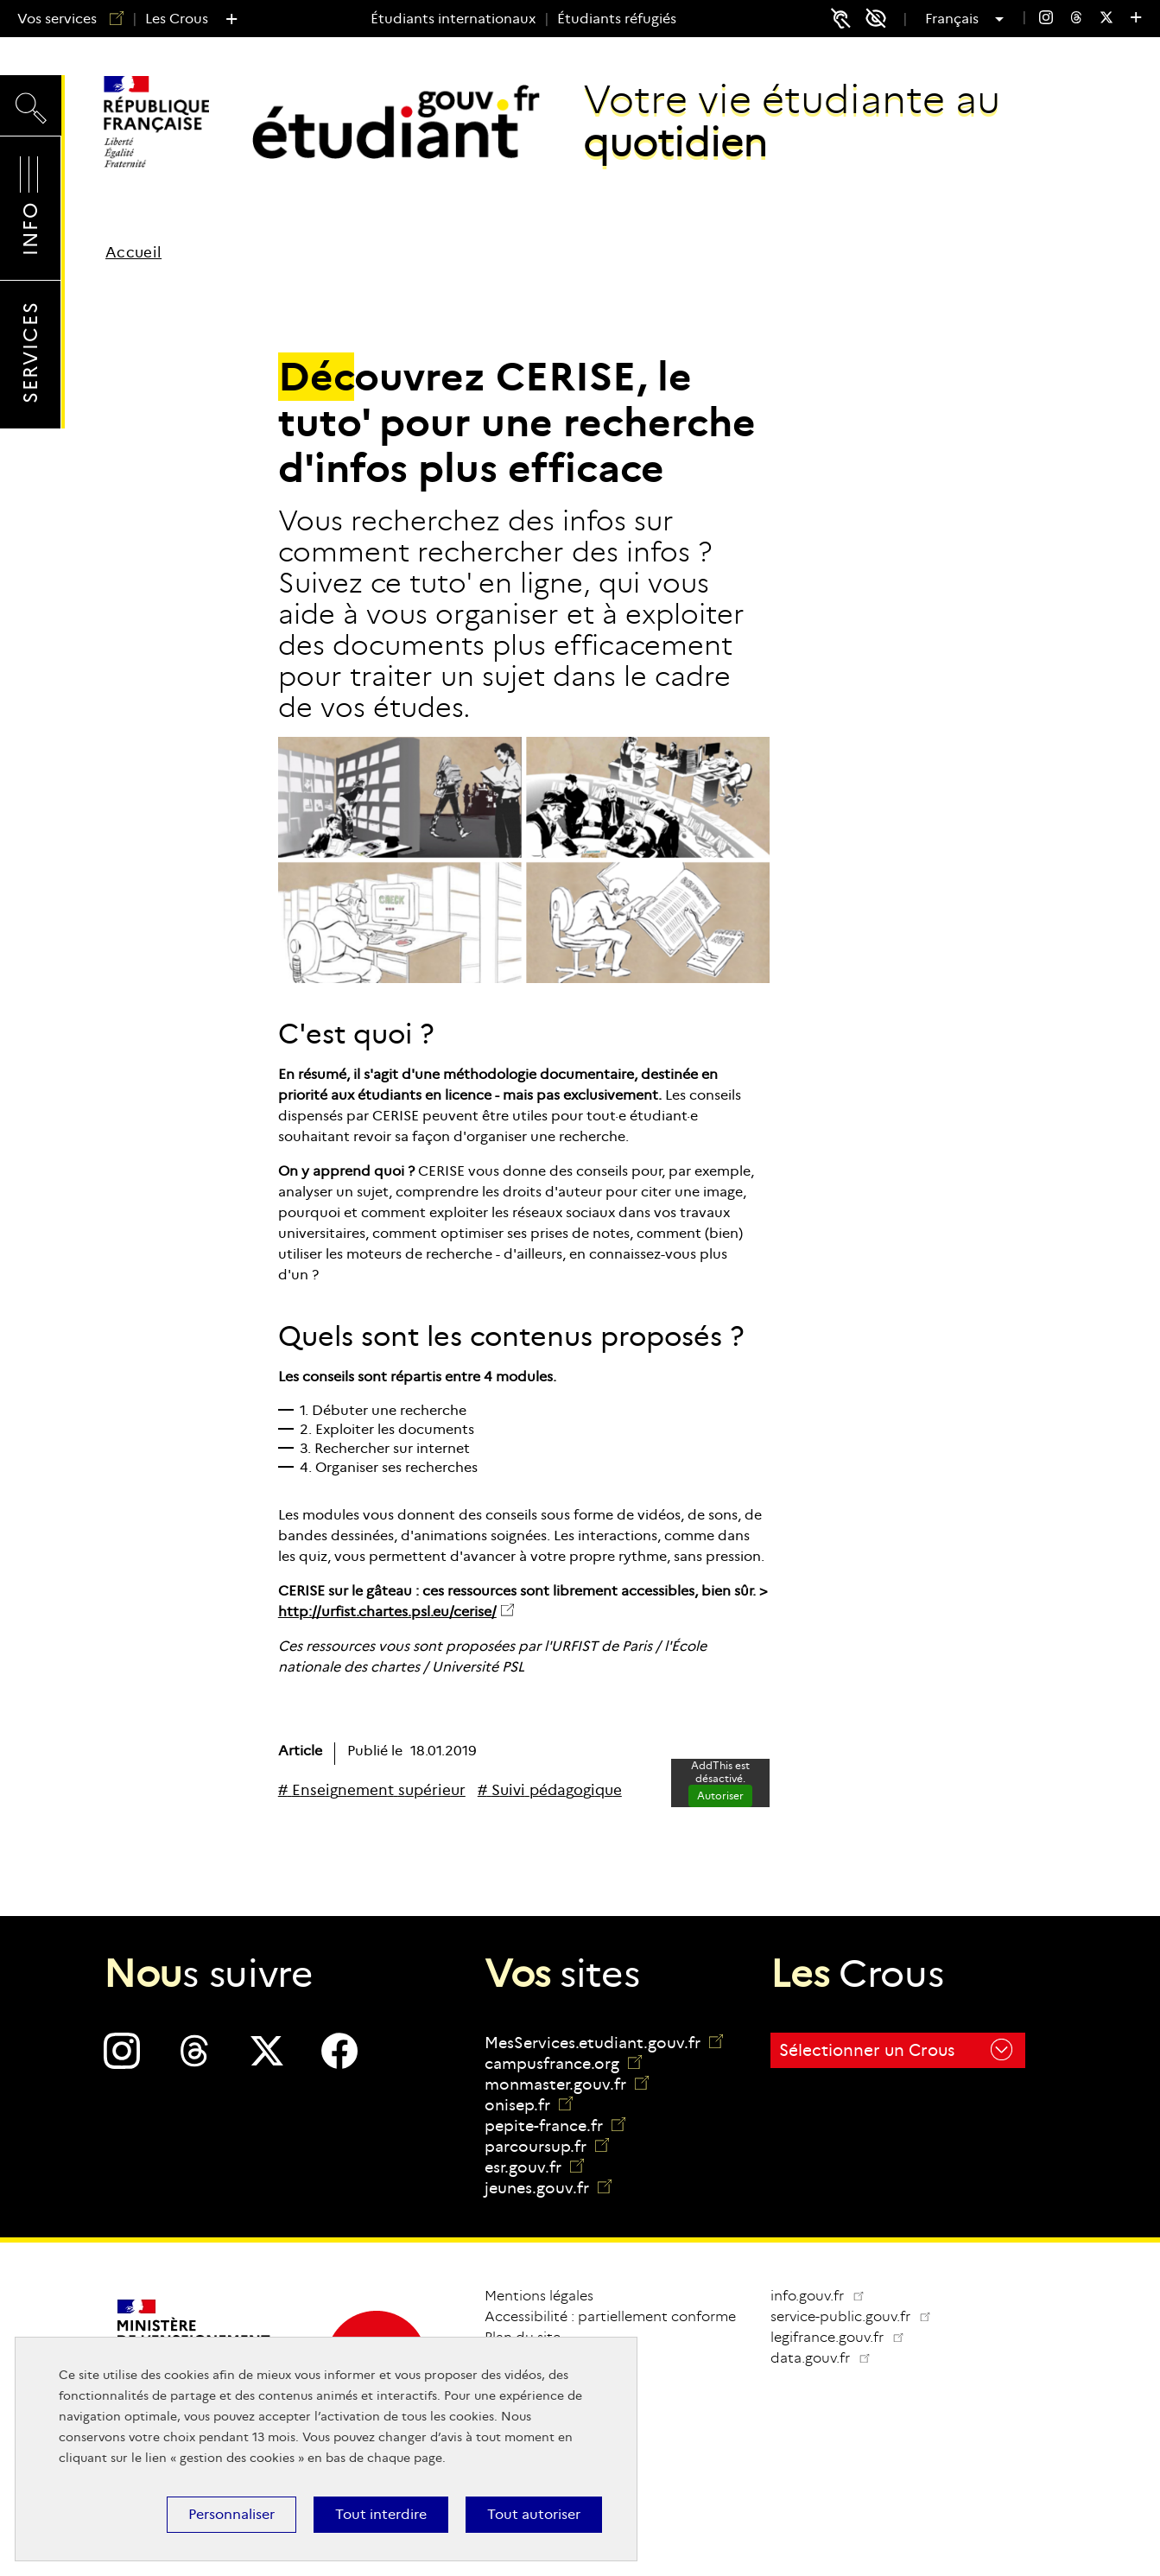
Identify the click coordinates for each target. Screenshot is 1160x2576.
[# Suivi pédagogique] (550, 1790)
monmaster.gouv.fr (567, 2084)
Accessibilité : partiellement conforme (610, 2316)
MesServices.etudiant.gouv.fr (604, 2043)
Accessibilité (882, 18)
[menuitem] (1046, 19)
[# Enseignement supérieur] (372, 1790)
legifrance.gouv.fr (844, 2337)
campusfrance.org (563, 2063)
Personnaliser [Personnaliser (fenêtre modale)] (231, 2514)
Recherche (31, 104)
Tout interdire (381, 2514)
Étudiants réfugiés (616, 18)
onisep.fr (529, 2105)
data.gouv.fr (827, 2358)
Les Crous (176, 18)
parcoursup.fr (547, 2146)
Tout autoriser (533, 2514)
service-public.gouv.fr (857, 2316)
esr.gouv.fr (534, 2167)
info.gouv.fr (817, 2295)
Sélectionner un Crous (895, 2049)
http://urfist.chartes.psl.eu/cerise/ (387, 1611)
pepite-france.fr (555, 2125)
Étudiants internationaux (453, 18)
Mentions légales (539, 2295)
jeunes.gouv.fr (548, 2188)
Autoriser (720, 1795)
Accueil (133, 253)
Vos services (64, 18)
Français (954, 19)
